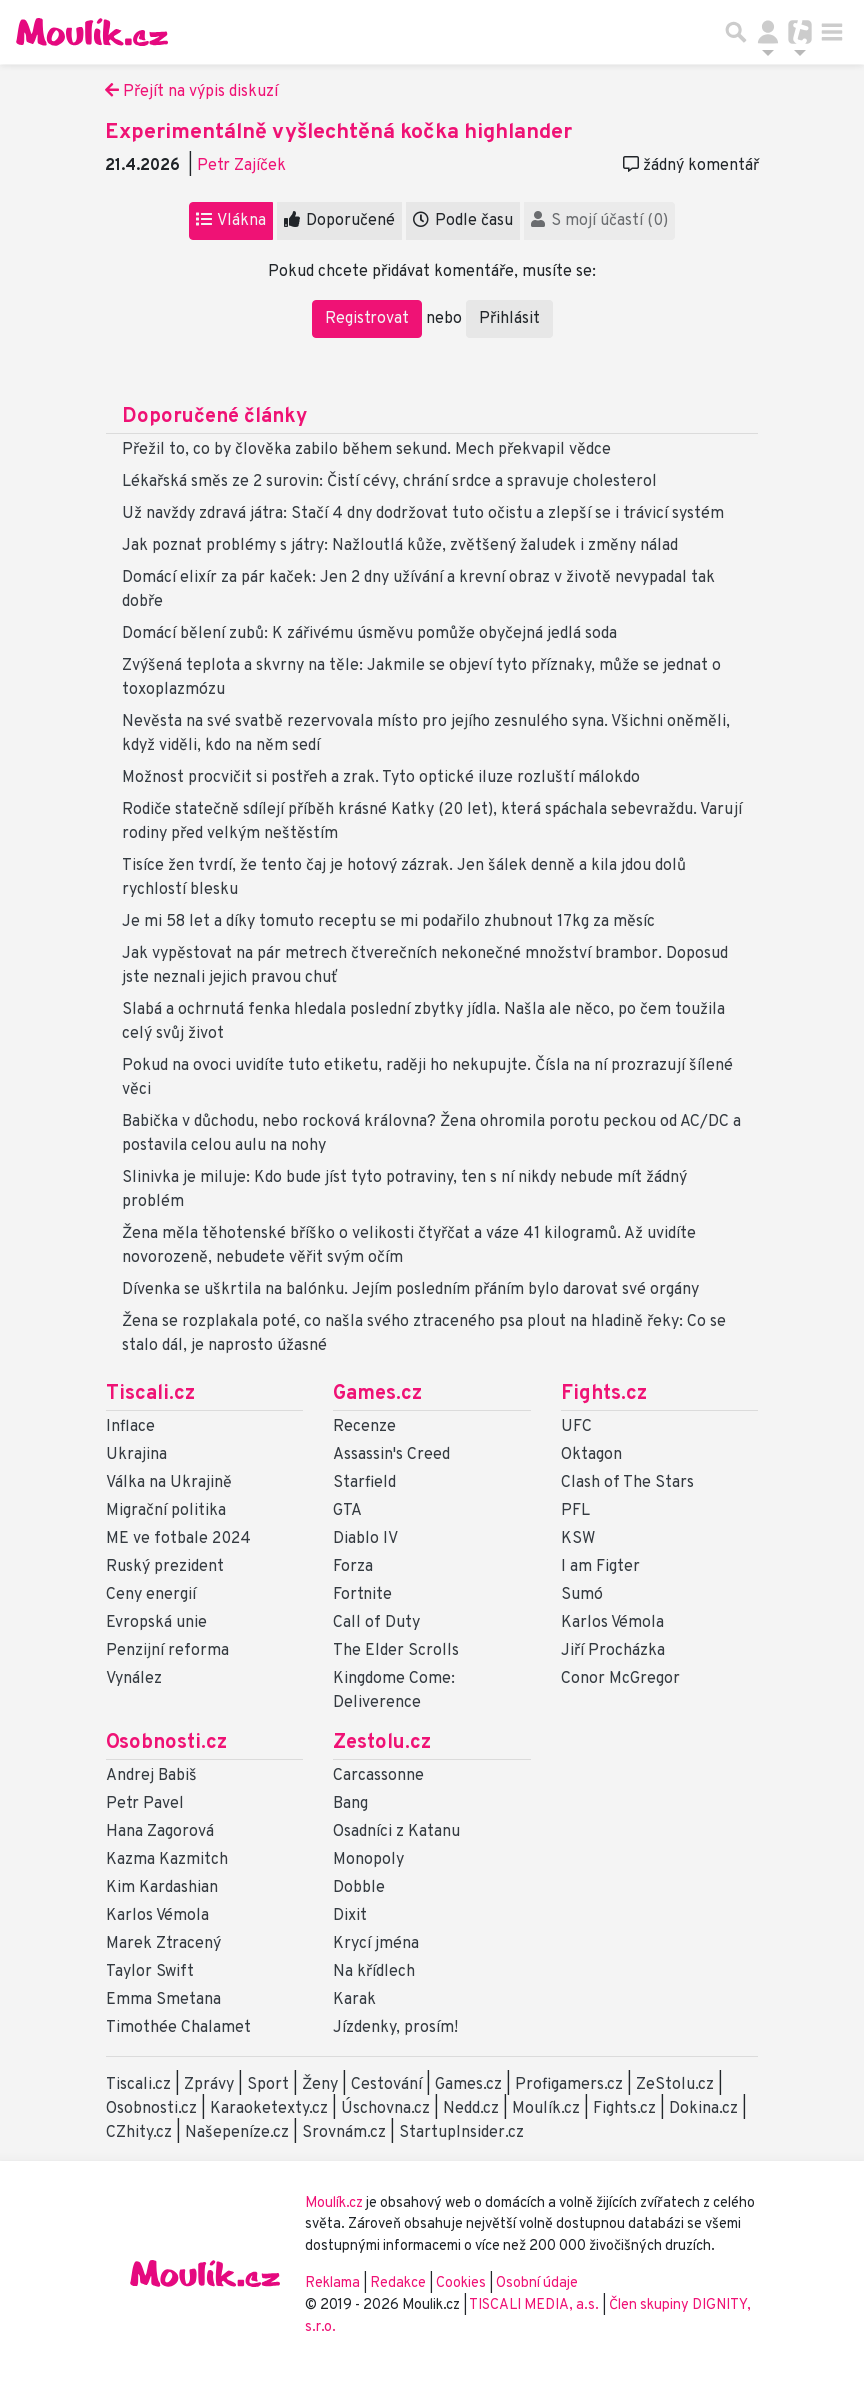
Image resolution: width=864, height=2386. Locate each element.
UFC (576, 1427)
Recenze (364, 1427)
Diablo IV (365, 1539)
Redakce (398, 2283)
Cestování (386, 2085)
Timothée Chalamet (178, 2028)
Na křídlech (374, 1972)
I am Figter (600, 1567)
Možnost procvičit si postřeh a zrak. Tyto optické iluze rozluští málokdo (381, 778)
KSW (578, 1539)
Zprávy (209, 2085)
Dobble (359, 1888)
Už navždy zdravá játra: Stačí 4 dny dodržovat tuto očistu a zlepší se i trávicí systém (423, 514)
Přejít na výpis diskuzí (191, 92)
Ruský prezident (165, 1567)
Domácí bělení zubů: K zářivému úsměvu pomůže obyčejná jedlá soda (369, 634)
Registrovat (367, 319)
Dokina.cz (703, 2109)
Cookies (461, 2283)
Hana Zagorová (160, 1832)
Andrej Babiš (151, 1776)
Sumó (582, 1595)
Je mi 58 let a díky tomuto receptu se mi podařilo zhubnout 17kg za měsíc (388, 922)
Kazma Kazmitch (167, 1860)
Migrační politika (166, 1511)
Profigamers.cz (569, 2085)
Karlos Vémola (612, 1623)
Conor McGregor (620, 1679)
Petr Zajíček (241, 166)
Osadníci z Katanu (396, 1832)
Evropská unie (156, 1623)
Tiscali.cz (150, 1394)
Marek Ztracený (163, 1944)
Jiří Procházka (613, 1651)
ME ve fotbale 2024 (178, 1539)
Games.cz (377, 1394)
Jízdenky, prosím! (395, 2028)
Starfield (364, 1483)
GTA (347, 1511)
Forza (353, 1567)
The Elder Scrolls (396, 1651)
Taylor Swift (150, 1972)
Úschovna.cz (385, 2109)
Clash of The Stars (627, 1483)
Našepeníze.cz (237, 2133)
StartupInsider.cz (461, 2133)
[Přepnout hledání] (736, 32)
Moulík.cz (546, 2109)
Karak (354, 2000)
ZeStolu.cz (675, 2085)
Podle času (463, 221)
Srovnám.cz (344, 2133)
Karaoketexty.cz (269, 2109)
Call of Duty (376, 1623)
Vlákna (231, 221)
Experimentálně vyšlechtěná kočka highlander (338, 132)
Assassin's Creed (391, 1455)
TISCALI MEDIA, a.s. (535, 2305)
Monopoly (368, 1860)
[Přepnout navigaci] (768, 32)
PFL (575, 1511)
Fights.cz (604, 1394)
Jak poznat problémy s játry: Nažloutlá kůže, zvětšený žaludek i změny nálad (400, 546)
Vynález (134, 1679)
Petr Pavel (145, 1804)
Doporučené (339, 221)
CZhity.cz (139, 2133)
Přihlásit (509, 319)
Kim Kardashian (162, 1888)
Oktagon (591, 1455)
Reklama (332, 2283)
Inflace (130, 1427)
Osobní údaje (537, 2283)
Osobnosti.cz (166, 1743)
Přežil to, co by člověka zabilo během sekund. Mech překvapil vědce (366, 450)
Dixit (350, 1916)
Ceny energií (151, 1595)
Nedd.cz (471, 2109)
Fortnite (362, 1595)
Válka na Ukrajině (169, 1483)
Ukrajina (136, 1455)
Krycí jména (376, 1944)
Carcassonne (378, 1776)
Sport (268, 2085)
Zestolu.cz (382, 1743)
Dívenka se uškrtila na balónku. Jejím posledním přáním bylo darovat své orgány (410, 1290)
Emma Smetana (163, 2000)
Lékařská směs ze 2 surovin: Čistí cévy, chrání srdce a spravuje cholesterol (389, 482)
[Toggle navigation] (832, 32)
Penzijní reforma (167, 1651)
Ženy (320, 2085)
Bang (350, 1804)
